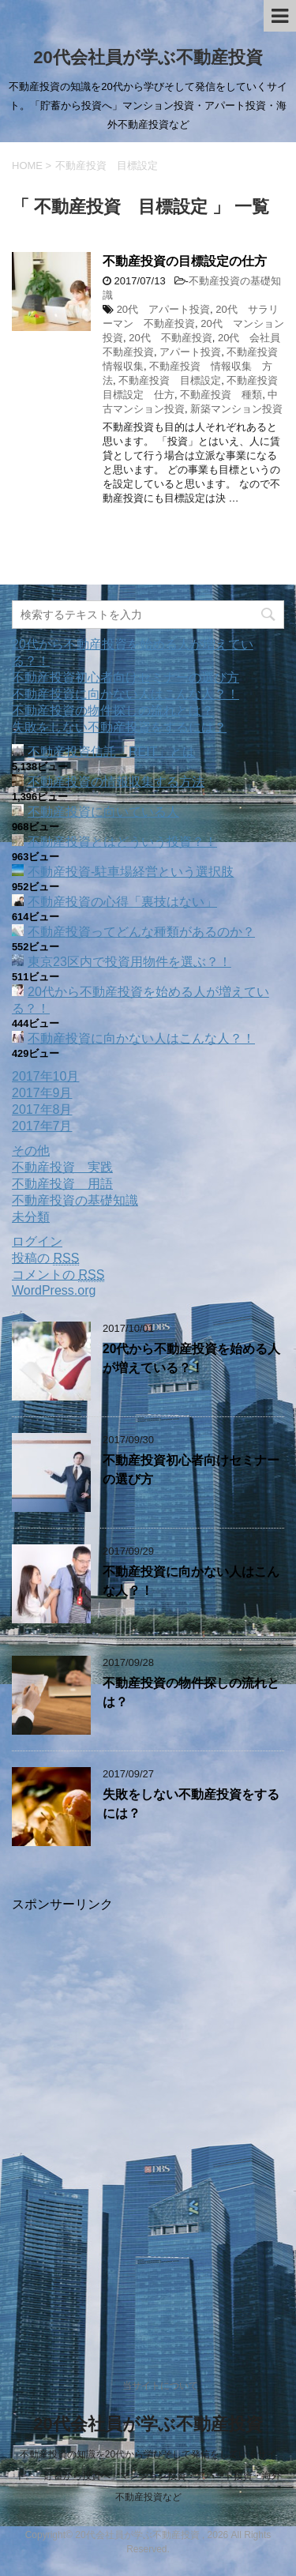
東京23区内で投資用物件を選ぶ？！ (129, 961)
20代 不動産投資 (170, 338)
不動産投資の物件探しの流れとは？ (113, 710)
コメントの (58, 1275)
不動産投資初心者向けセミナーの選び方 (125, 677)
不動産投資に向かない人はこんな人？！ (125, 694)
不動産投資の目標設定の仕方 (185, 261)
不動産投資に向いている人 (103, 811)
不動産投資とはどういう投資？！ (122, 841)
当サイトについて (160, 2385)
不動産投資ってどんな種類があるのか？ (141, 931)
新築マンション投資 (236, 409)
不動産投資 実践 (62, 1167)
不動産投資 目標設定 (169, 380)
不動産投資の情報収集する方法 (116, 781)
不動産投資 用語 (62, 1183)
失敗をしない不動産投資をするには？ (119, 727)
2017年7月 (42, 1126)
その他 (31, 1150)
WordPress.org (54, 1290)
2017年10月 (45, 1076)
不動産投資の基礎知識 (75, 1200)
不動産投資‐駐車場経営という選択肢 (131, 871)
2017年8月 (42, 1109)
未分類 (31, 1217)
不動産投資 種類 (221, 395)
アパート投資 (190, 352)
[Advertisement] (148, 2121)
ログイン (37, 1241)
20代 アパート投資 (163, 309)
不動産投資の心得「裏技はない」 (122, 901)
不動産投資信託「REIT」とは (111, 751)
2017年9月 (42, 1093)
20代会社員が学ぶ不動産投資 (147, 57)
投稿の (45, 1258)
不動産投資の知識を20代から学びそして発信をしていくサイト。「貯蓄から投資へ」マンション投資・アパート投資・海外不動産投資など (148, 2476)
